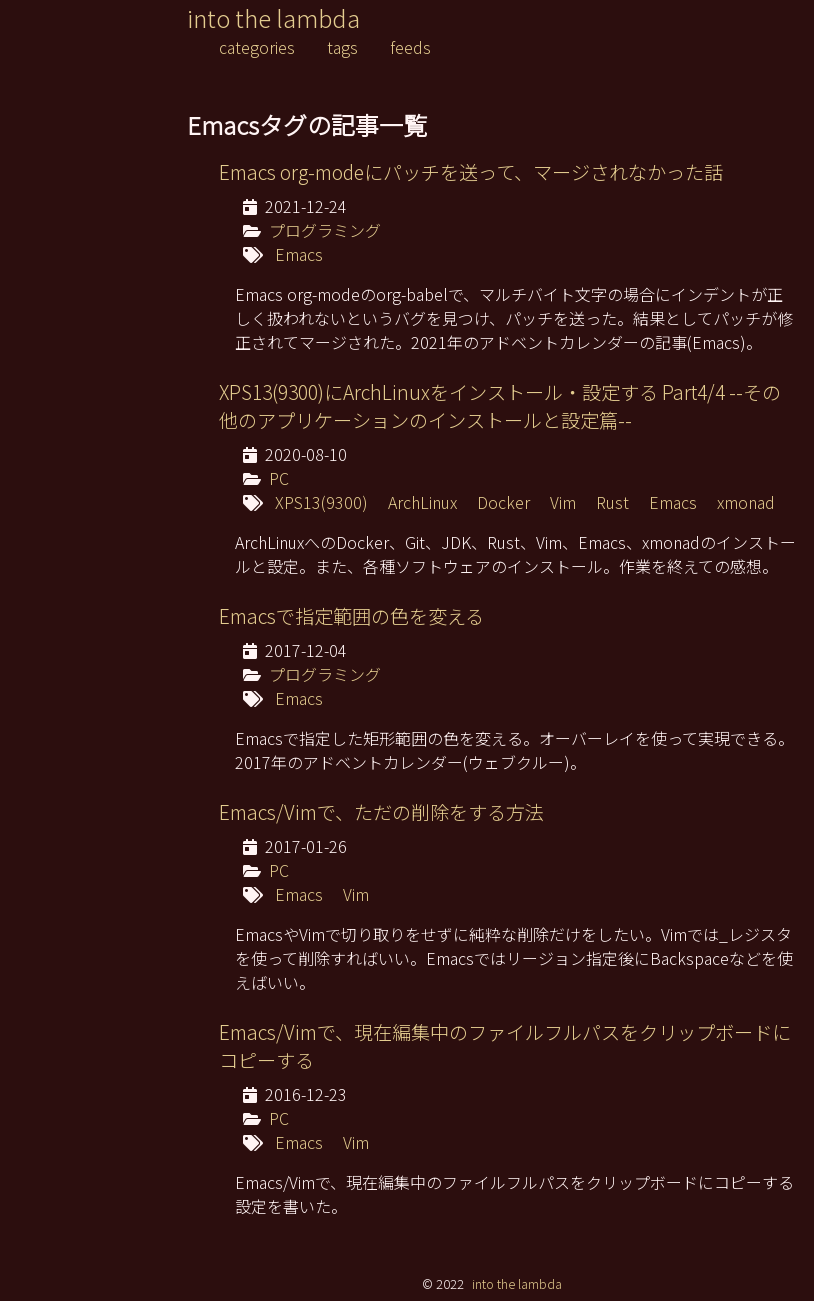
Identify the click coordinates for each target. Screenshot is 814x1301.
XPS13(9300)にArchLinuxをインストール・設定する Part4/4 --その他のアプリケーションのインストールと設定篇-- (500, 406)
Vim (563, 502)
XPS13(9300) (321, 502)
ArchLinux (422, 502)
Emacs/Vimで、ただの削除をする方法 (381, 812)
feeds (410, 47)
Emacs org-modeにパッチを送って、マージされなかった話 (471, 172)
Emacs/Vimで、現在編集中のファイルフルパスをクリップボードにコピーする (505, 1046)
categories (257, 47)
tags (342, 47)
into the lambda (273, 17)
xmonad (746, 502)
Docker (503, 502)
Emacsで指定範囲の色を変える (351, 616)
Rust (612, 502)
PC (279, 478)
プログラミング (325, 230)
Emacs (299, 254)
